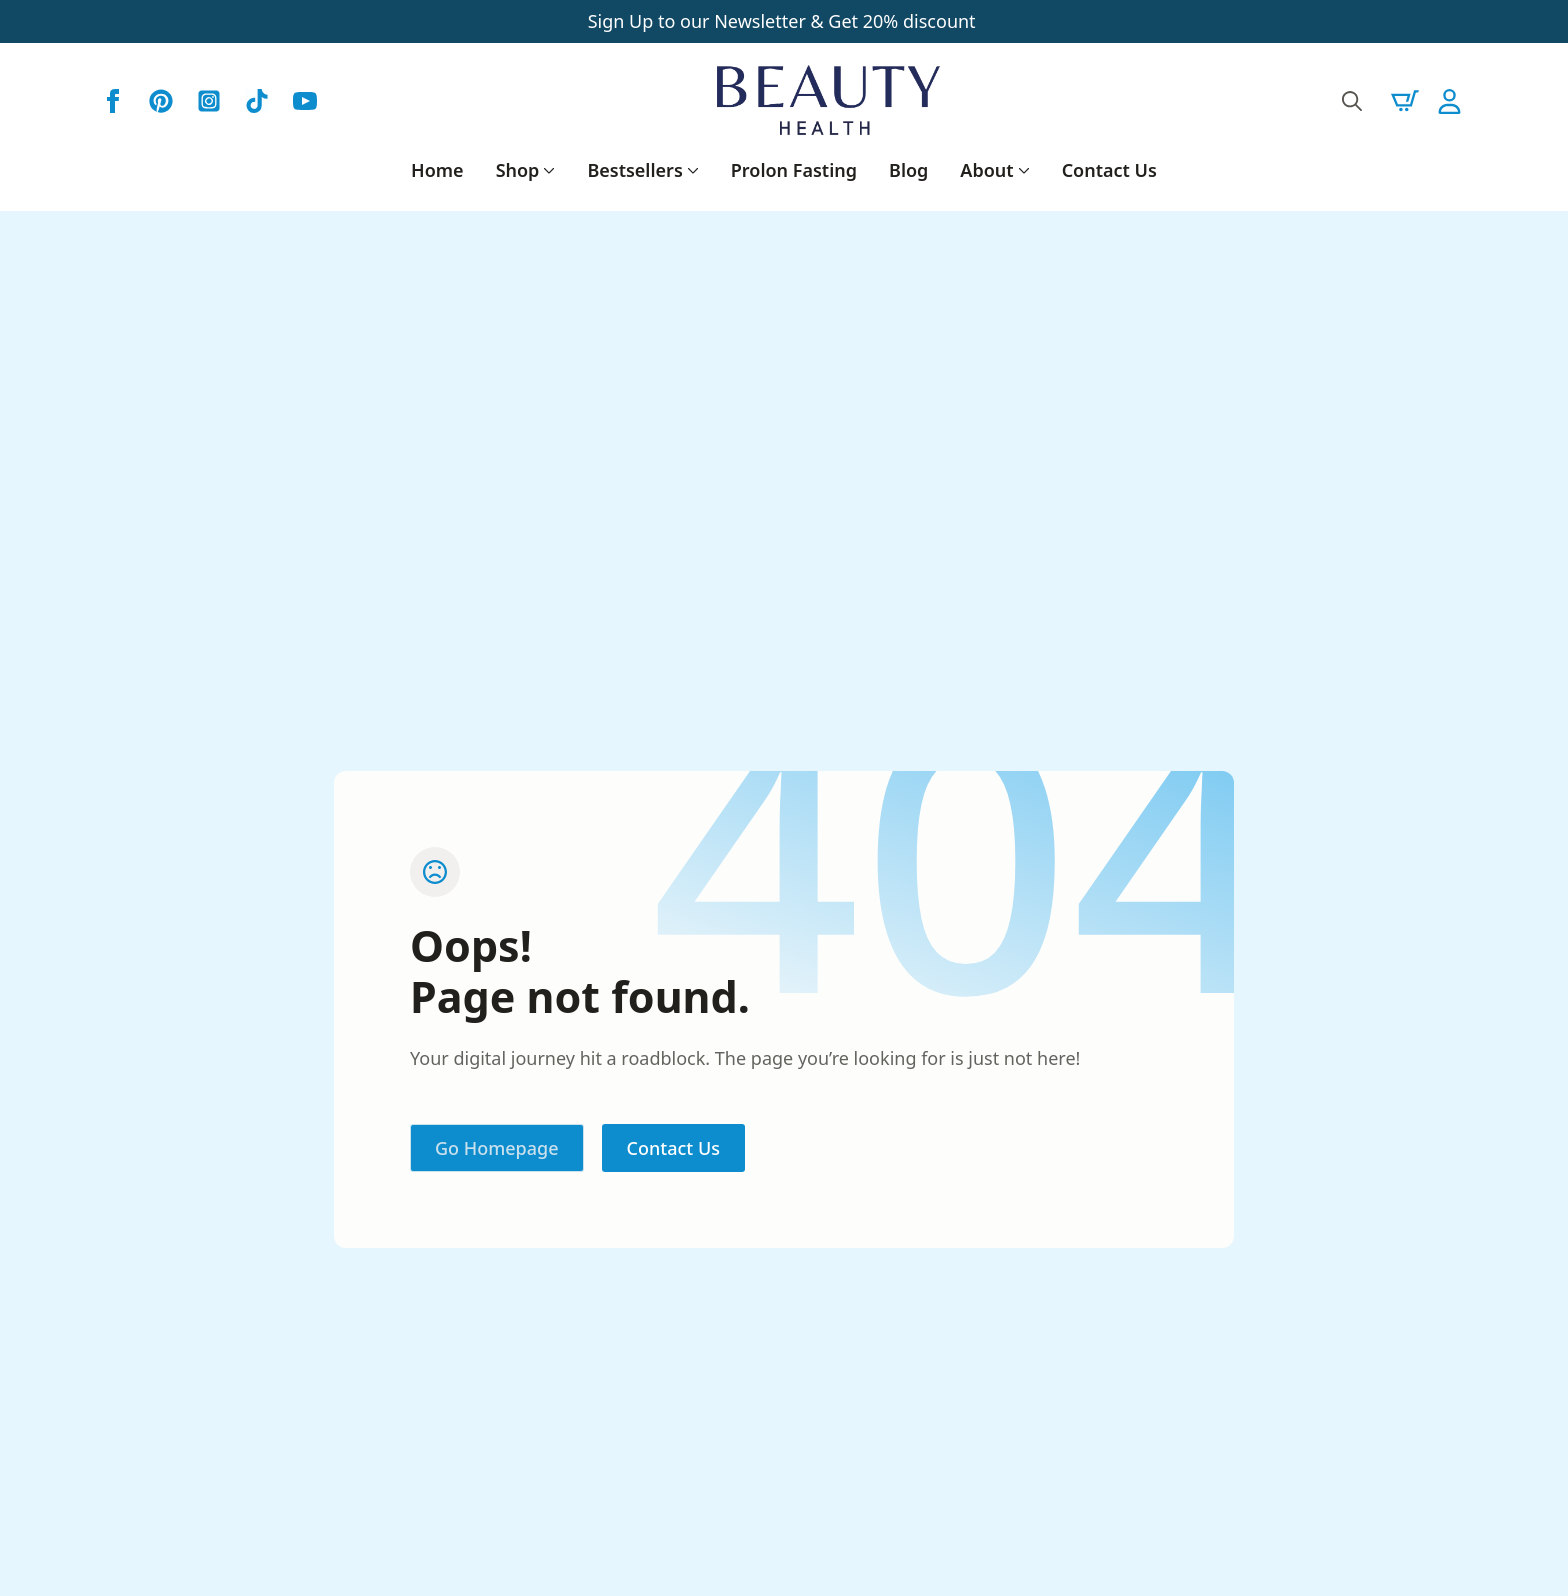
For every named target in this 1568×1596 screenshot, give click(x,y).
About (986, 170)
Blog (908, 170)
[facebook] (113, 101)
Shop (518, 170)
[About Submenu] (1022, 170)
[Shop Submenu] (547, 170)
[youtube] (305, 101)
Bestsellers (634, 170)
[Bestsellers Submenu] (691, 170)
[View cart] (1405, 101)
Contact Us (1109, 170)
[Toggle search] (1352, 101)
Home (437, 170)
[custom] (161, 101)
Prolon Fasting (794, 170)
